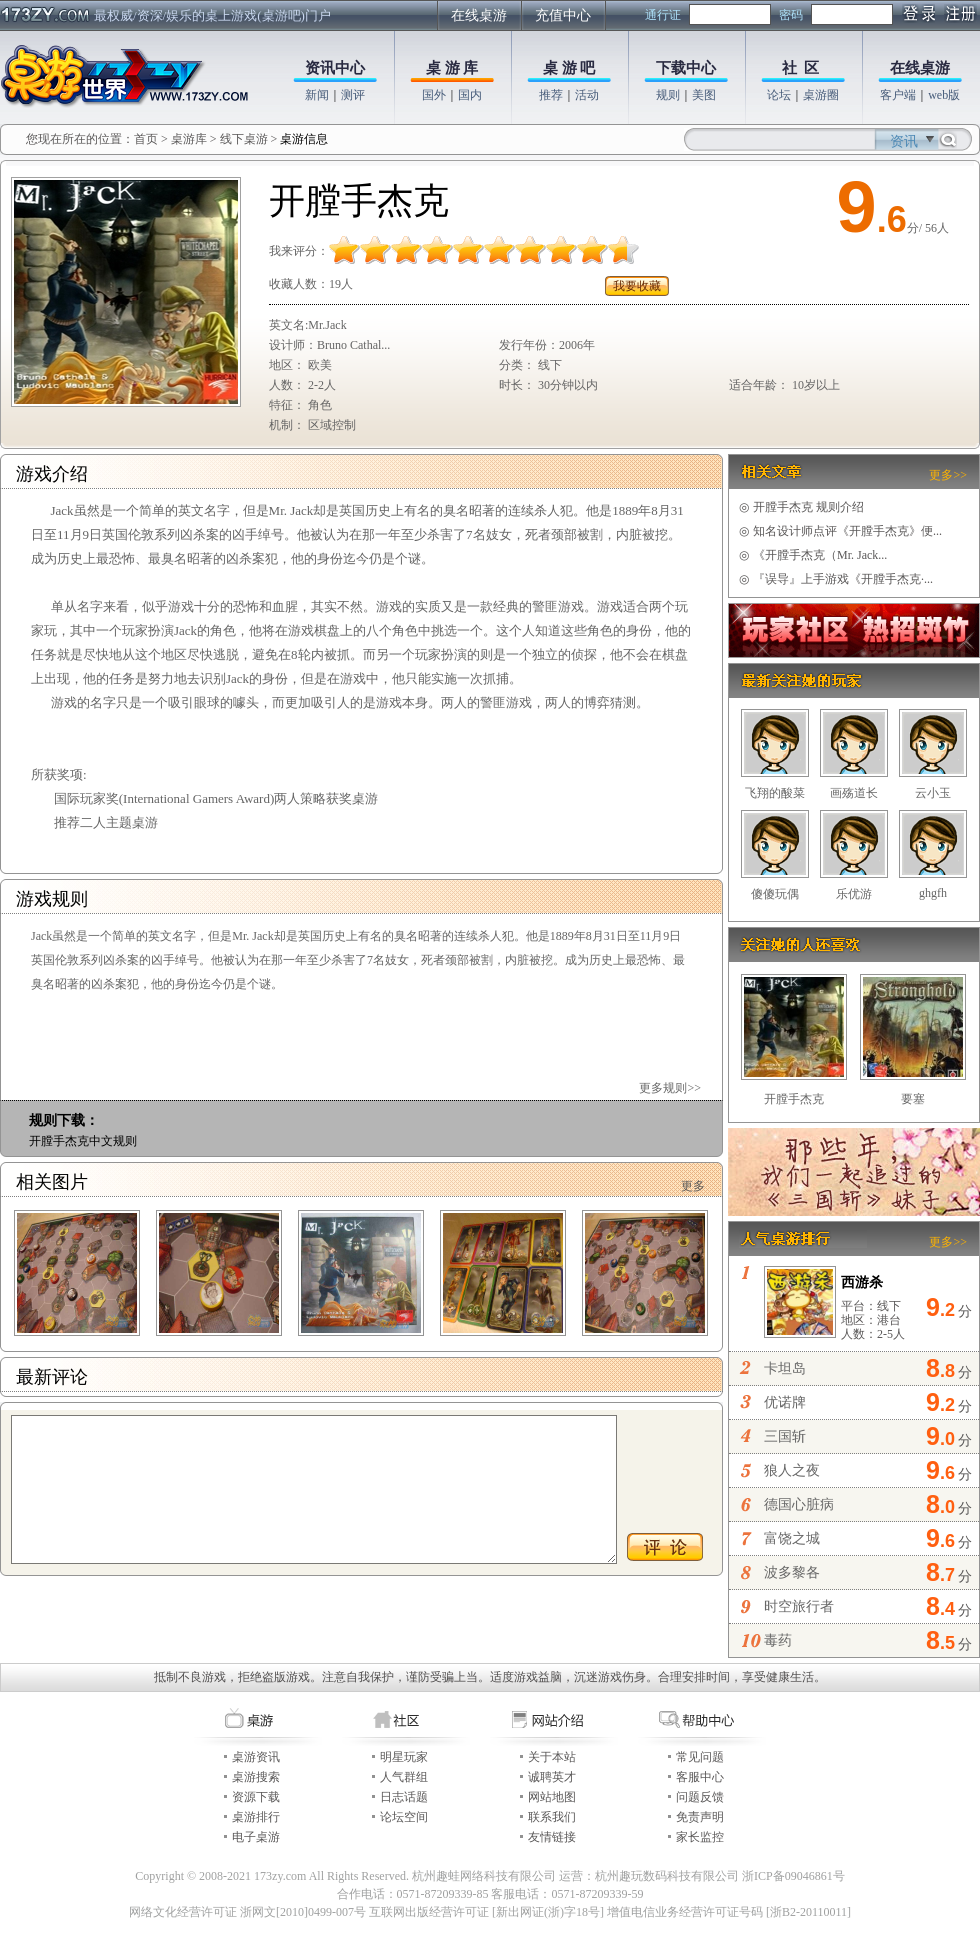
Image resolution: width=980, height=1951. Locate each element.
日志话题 (404, 1797)
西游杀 (862, 1282)
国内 (470, 95)
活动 (587, 95)
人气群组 (404, 1777)
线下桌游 (244, 139)
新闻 (317, 95)
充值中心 (563, 15)
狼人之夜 (792, 1470)
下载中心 (686, 68)
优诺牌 (785, 1402)
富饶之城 (792, 1538)
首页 (146, 139)
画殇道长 (854, 793)
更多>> (948, 475)
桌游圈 (821, 95)
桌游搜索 (256, 1777)
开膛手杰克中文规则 (83, 1141)
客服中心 (700, 1777)
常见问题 (700, 1757)
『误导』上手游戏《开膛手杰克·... (836, 579)
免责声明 (700, 1817)
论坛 (779, 95)
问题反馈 (700, 1797)
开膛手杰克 (794, 1099)
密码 (791, 15)
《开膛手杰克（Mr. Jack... (813, 555)
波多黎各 (792, 1572)
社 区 (801, 68)
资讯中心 (335, 68)
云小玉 (933, 793)
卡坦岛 (785, 1368)
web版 (944, 95)
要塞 (913, 1099)
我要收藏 (637, 286)
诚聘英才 (552, 1777)
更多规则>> (670, 1088)
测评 (353, 95)
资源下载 (256, 1797)
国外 (434, 95)
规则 (668, 95)
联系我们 (552, 1817)
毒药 (778, 1640)
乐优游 (854, 894)
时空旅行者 (799, 1606)
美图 (704, 95)
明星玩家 (404, 1757)
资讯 (904, 141)
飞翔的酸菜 (775, 793)
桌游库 (190, 139)
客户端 (898, 95)
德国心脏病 (799, 1504)
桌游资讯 (256, 1757)
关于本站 (552, 1757)
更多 (693, 1186)
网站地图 (552, 1797)
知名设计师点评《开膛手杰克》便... (840, 531)
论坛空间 (404, 1817)
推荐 (551, 95)
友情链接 (552, 1837)
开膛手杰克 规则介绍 (801, 507)
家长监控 (700, 1837)
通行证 (663, 15)
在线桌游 (479, 15)
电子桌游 (256, 1837)
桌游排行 (256, 1817)
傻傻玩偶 (775, 894)
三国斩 (785, 1436)
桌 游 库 (452, 68)
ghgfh (933, 893)
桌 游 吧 (569, 68)
